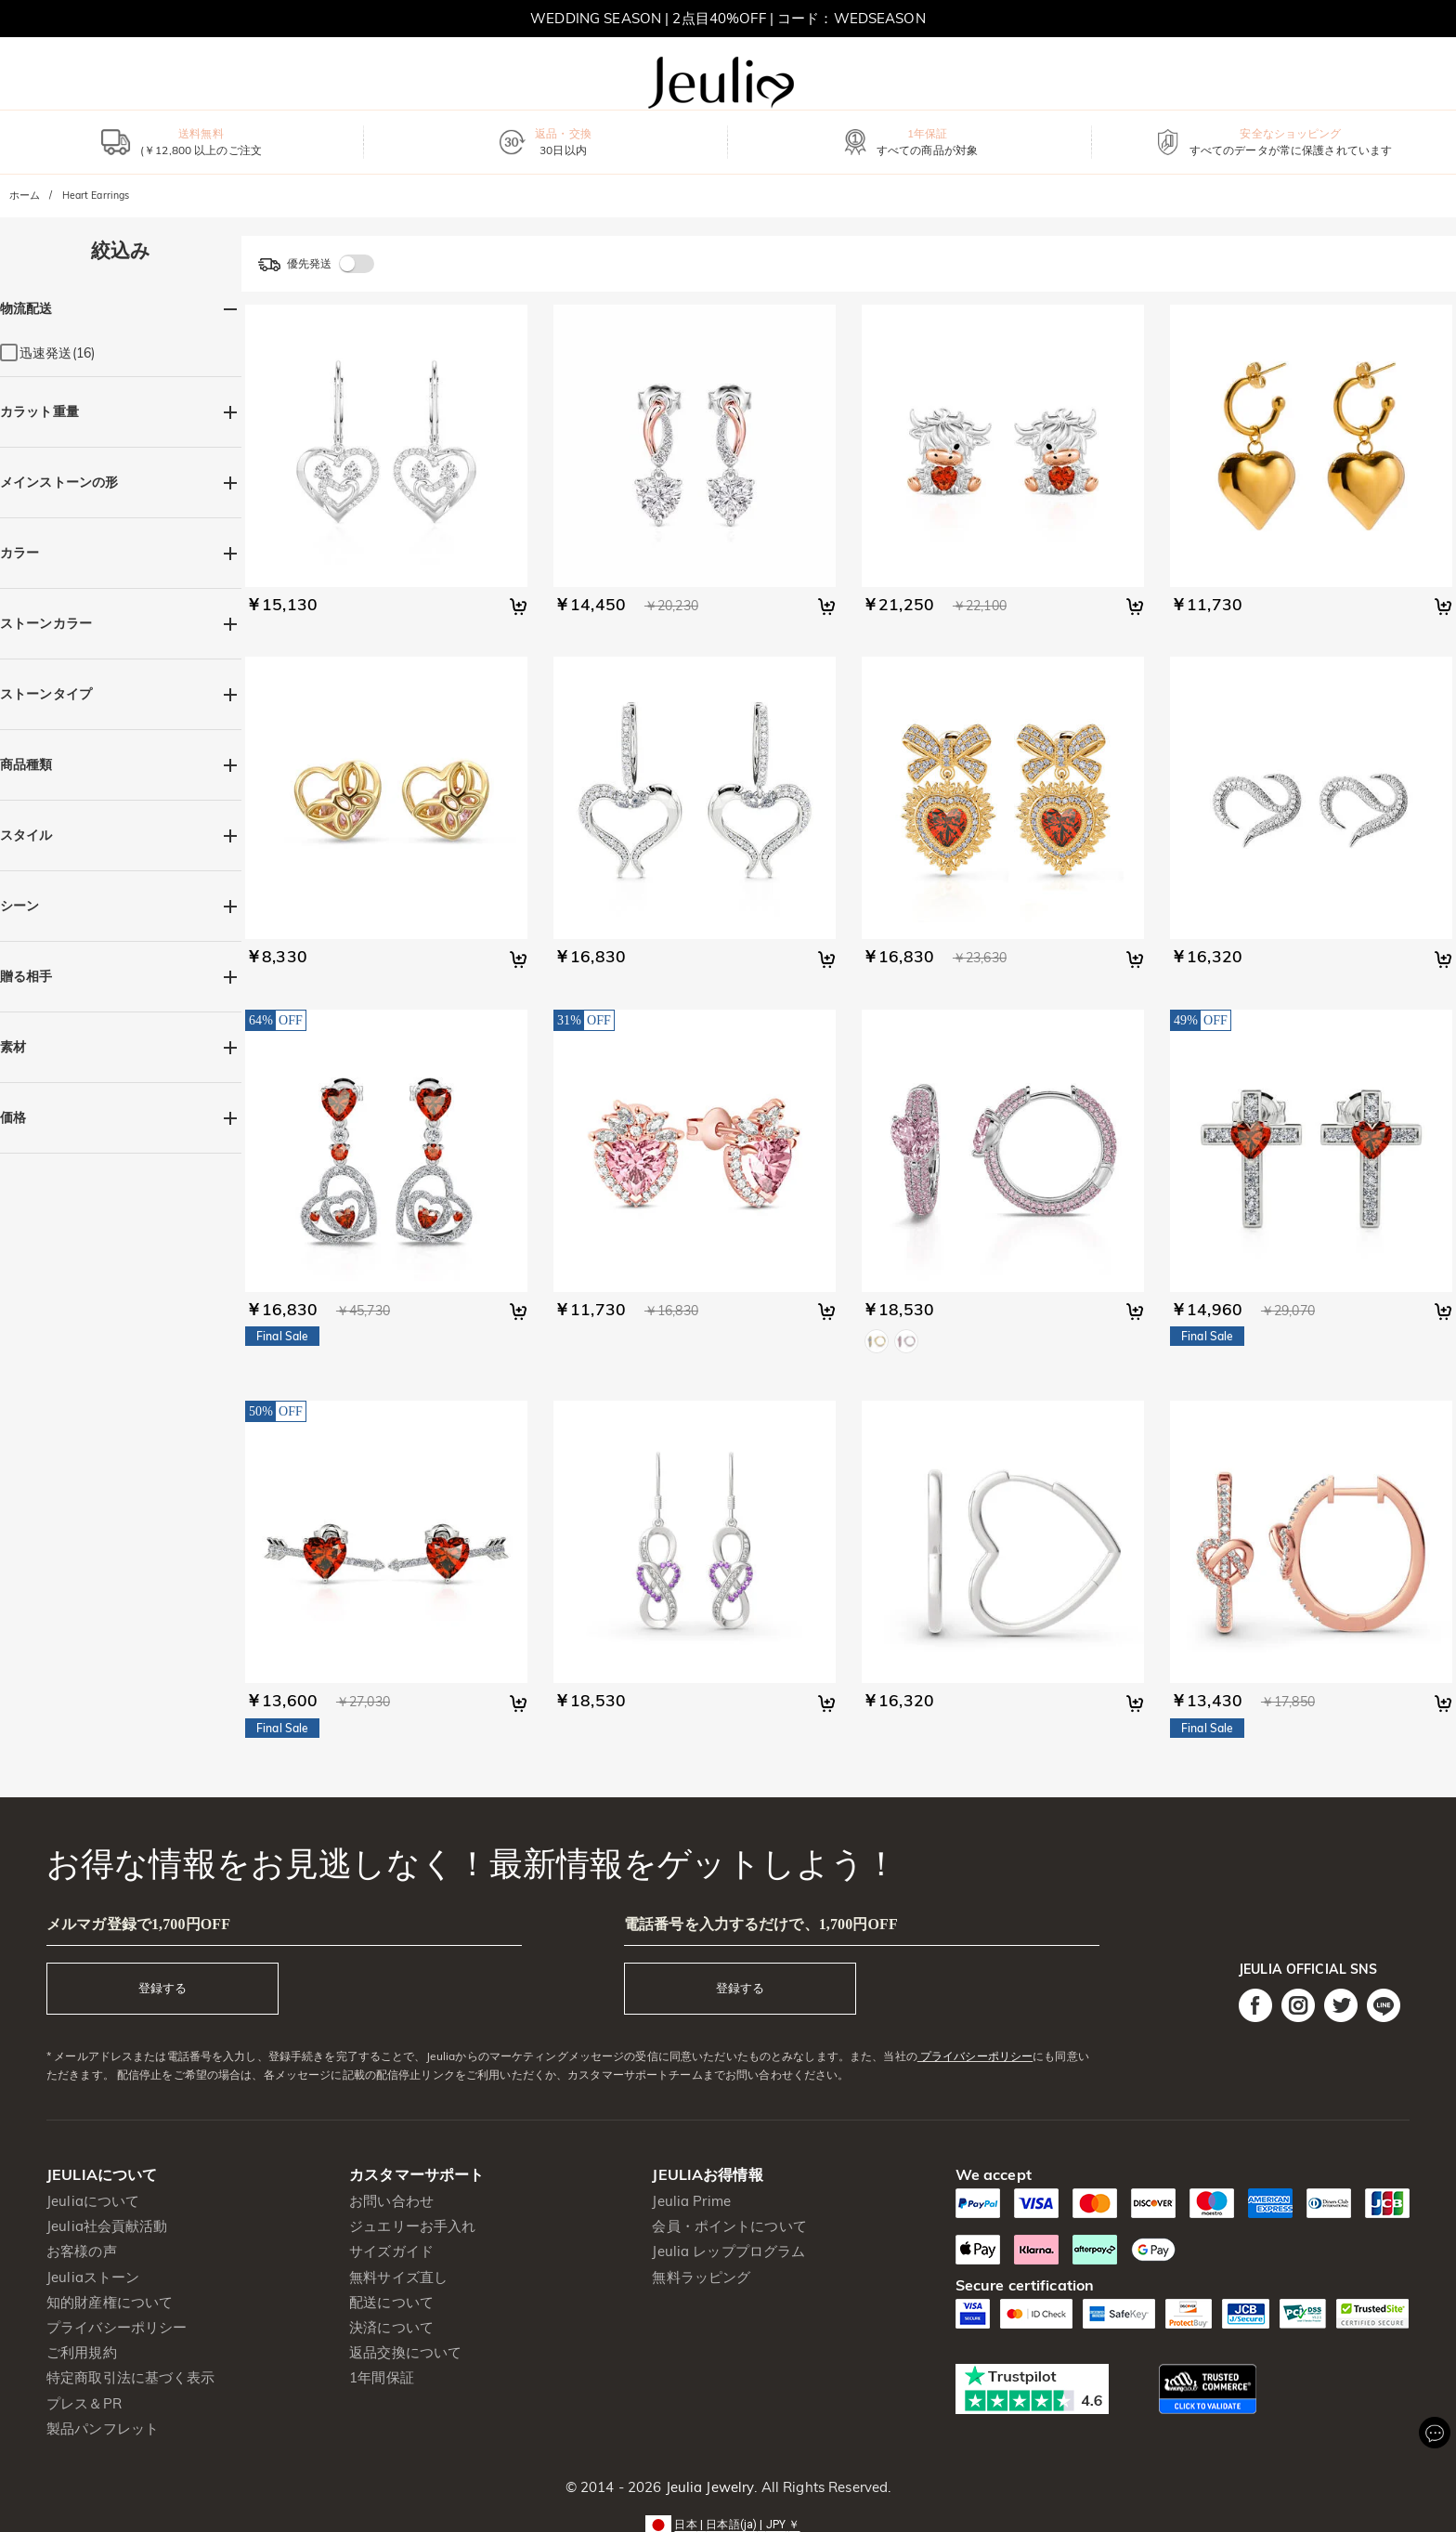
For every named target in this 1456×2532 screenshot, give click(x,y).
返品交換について (405, 2352)
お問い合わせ (391, 2201)
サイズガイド (391, 2251)
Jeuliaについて (92, 2201)
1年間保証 (381, 2377)
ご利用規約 (81, 2352)
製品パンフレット (102, 2428)
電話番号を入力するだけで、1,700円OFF (761, 1924)
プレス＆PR (84, 2403)
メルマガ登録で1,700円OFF (138, 1924)
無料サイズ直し (398, 2277)
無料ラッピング (701, 2277)
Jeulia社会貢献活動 (107, 2226)
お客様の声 (81, 2251)
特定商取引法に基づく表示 (130, 2377)
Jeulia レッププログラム (728, 2251)
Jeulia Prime (691, 2201)
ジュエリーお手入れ (412, 2226)
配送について (391, 2302)
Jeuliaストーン (92, 2277)
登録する (162, 1987)
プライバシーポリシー (975, 2056)
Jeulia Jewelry (707, 2487)
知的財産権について (109, 2302)
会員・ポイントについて (729, 2226)
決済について (391, 2327)
